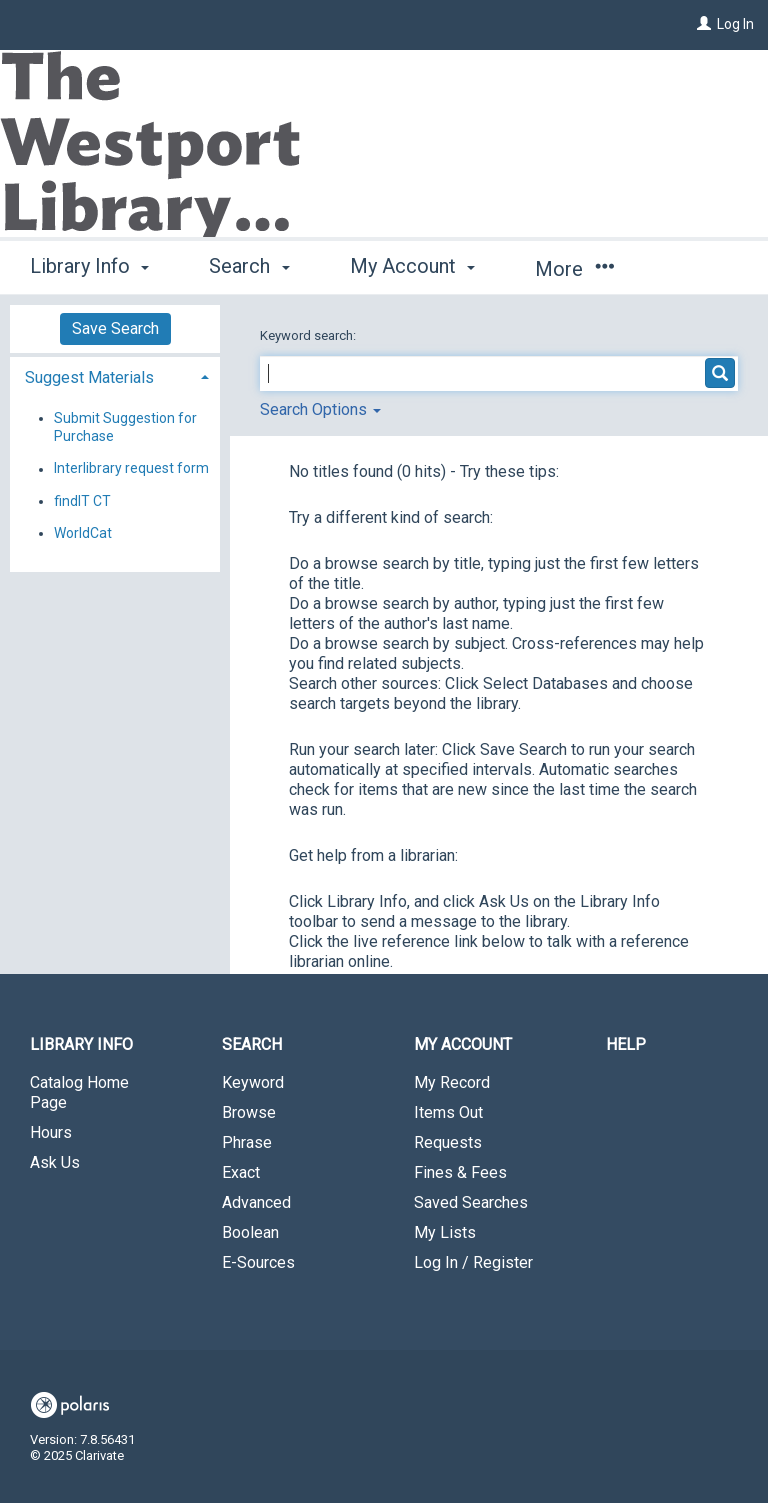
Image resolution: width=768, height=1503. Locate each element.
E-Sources (258, 1262)
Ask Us (55, 1162)
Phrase (247, 1142)
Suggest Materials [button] (89, 377)
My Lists (445, 1232)
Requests (448, 1142)
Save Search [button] (115, 328)
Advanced (256, 1202)
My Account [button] (412, 266)
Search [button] (249, 266)
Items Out (448, 1112)
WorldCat (83, 533)
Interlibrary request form (131, 469)
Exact (241, 1172)
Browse (249, 1112)
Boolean (250, 1232)
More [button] (574, 269)
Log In (735, 24)
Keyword (253, 1082)
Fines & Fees (460, 1172)
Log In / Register (473, 1262)
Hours (51, 1132)
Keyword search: (309, 335)
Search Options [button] (320, 409)
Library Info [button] (89, 266)
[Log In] (704, 24)
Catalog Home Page (79, 1092)
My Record (452, 1082)
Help (626, 1044)
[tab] (115, 375)
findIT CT (82, 501)
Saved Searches (471, 1202)
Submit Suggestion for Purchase (125, 427)
